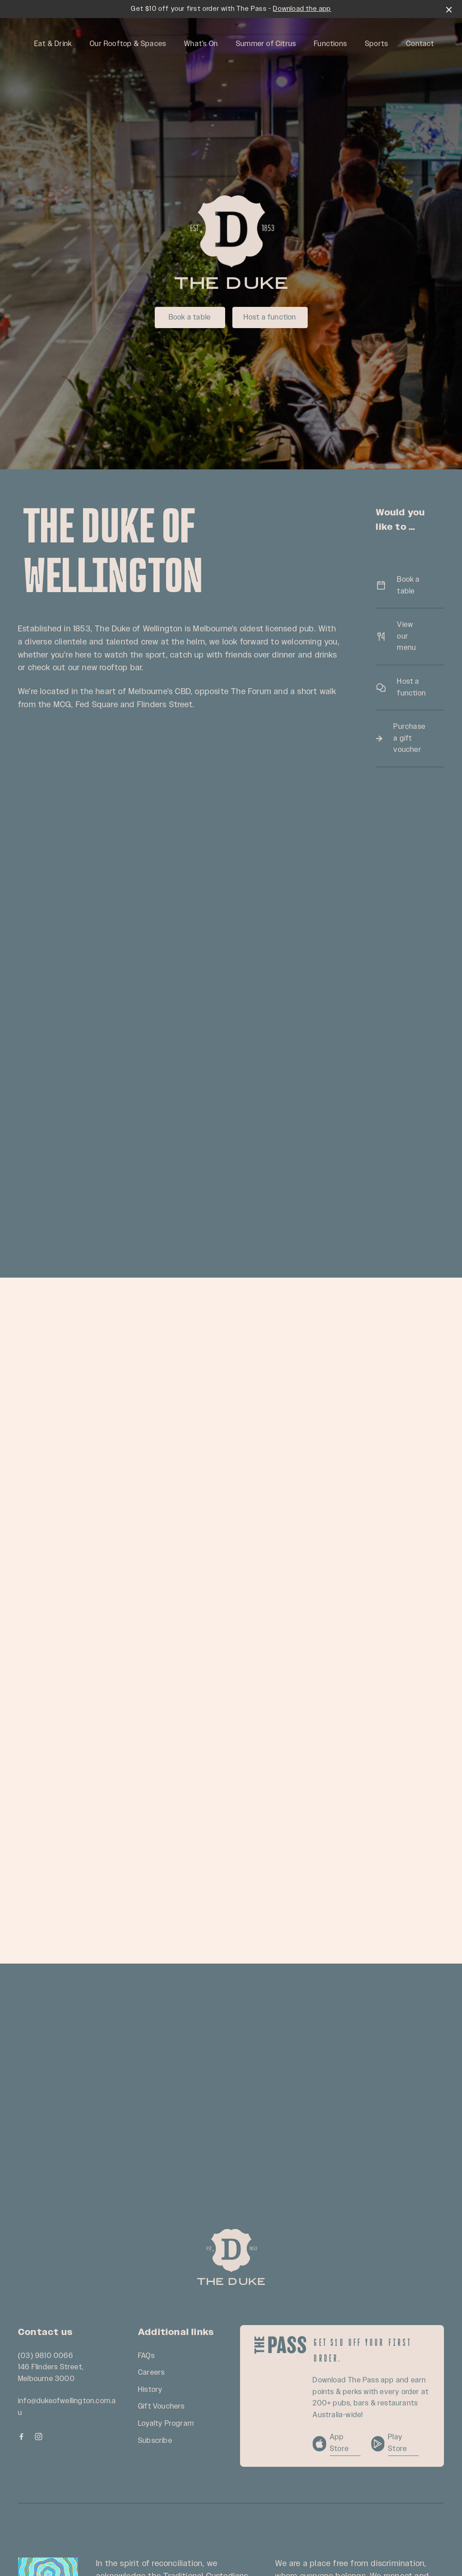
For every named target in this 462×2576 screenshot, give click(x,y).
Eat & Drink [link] (53, 44)
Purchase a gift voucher (410, 738)
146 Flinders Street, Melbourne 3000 (50, 2373)
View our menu (410, 636)
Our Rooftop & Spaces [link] (128, 44)
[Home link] (231, 2257)
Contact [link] (420, 44)
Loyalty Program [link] (166, 2423)
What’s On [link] (201, 44)
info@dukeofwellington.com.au (67, 2407)
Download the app (302, 9)
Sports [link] (376, 44)
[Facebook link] (21, 2436)
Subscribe (155, 2441)
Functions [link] (330, 44)
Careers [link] (151, 2372)
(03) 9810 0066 (45, 2356)
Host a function (270, 317)
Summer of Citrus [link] (266, 44)
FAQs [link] (146, 2356)
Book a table (190, 317)
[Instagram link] (38, 2436)
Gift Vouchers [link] (161, 2406)
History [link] (150, 2390)
